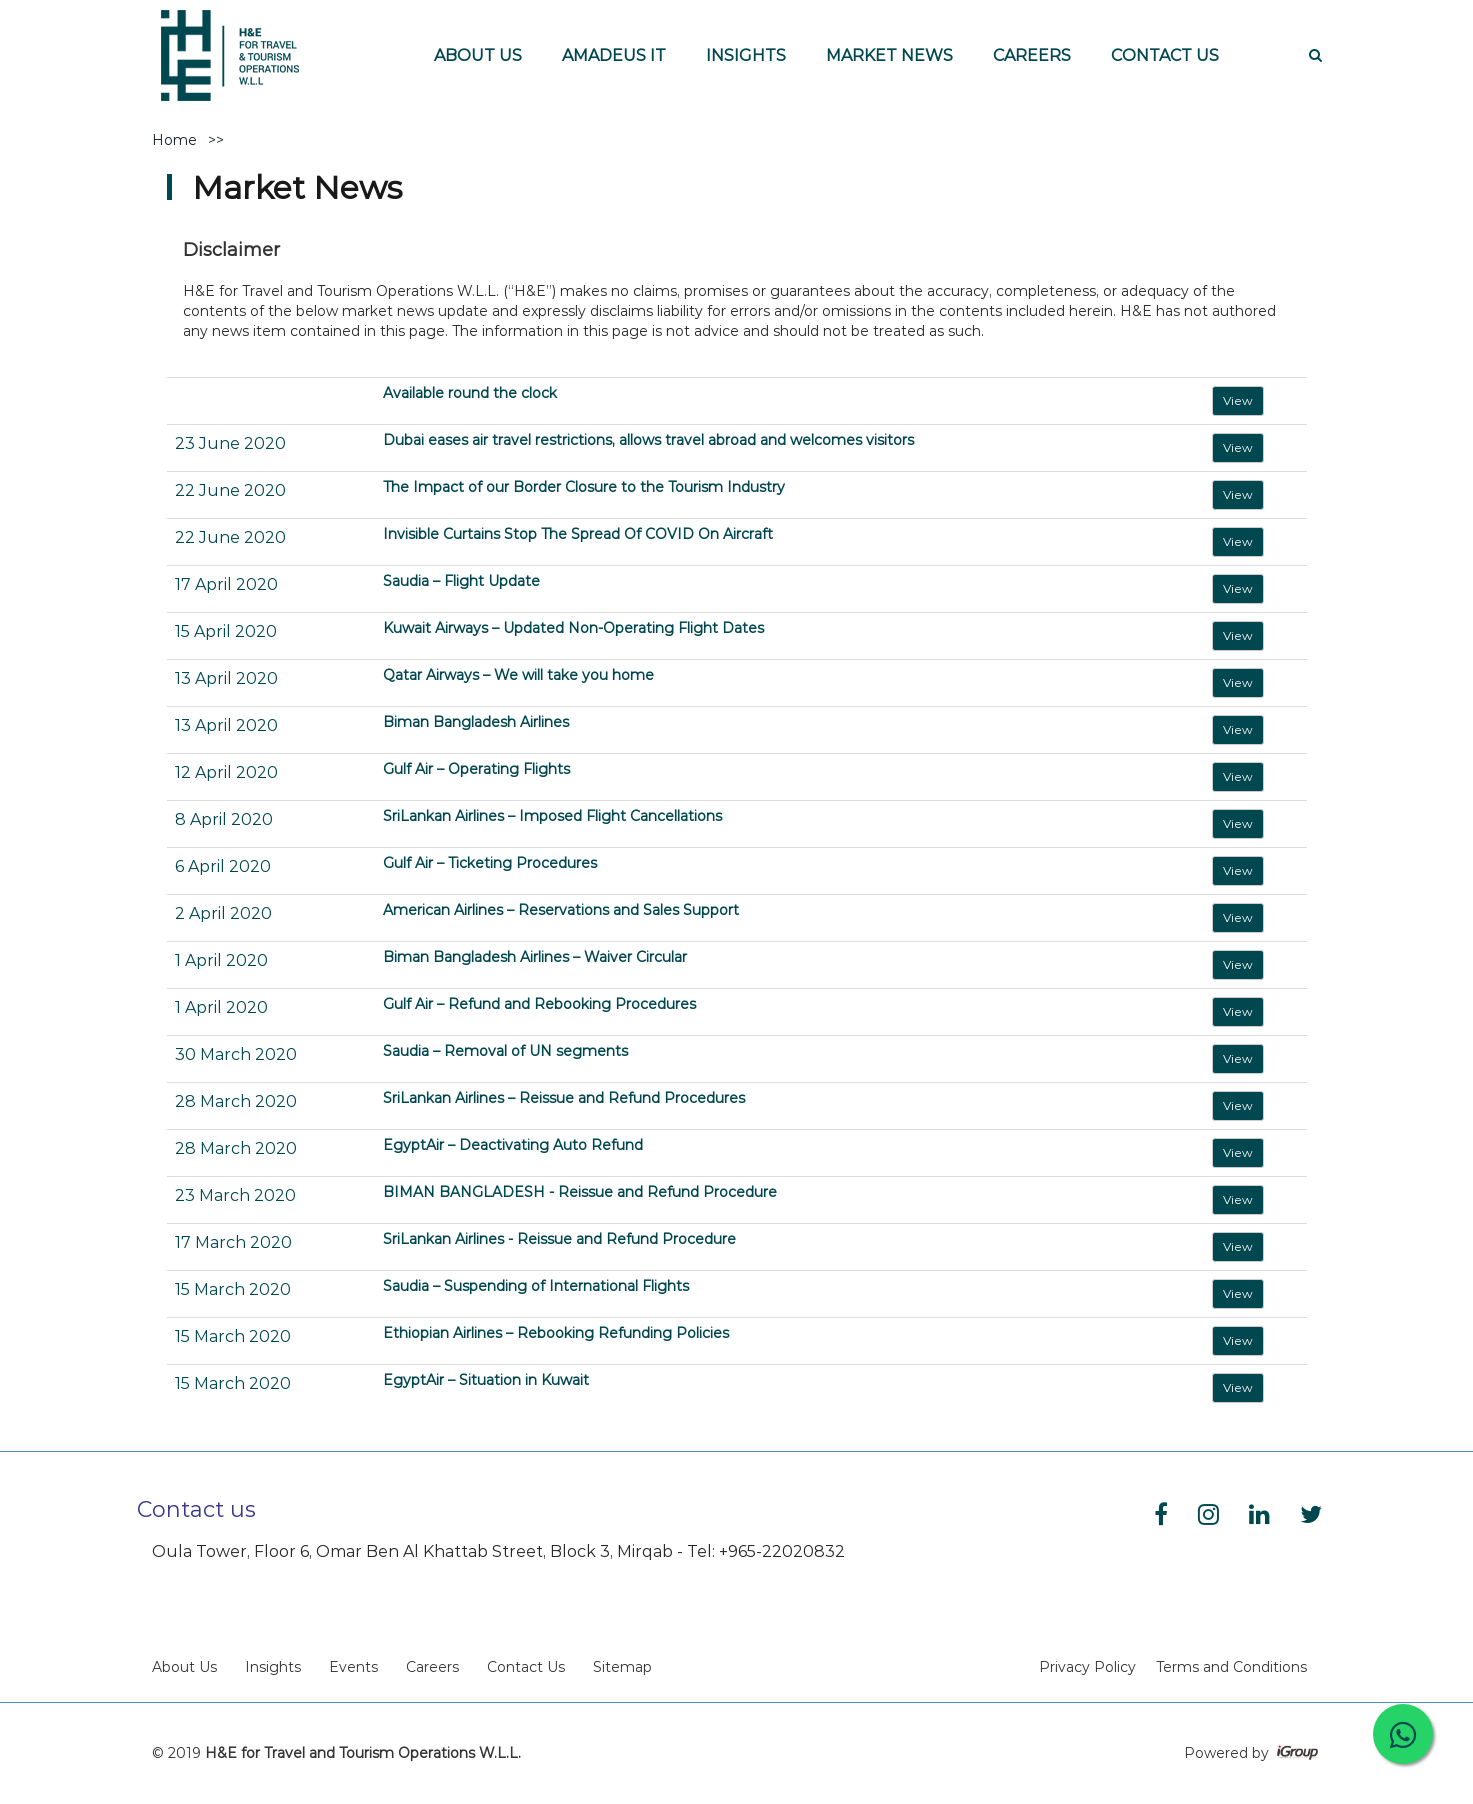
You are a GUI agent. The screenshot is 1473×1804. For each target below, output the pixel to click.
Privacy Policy (1087, 1667)
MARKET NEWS (889, 55)
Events (353, 1667)
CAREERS (1032, 55)
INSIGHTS (746, 55)
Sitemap (622, 1667)
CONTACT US (1165, 55)
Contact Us (526, 1667)
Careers (432, 1667)
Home (174, 140)
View (1238, 400)
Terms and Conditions (1231, 1667)
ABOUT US (478, 55)
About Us (184, 1667)
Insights (273, 1667)
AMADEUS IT (614, 55)
